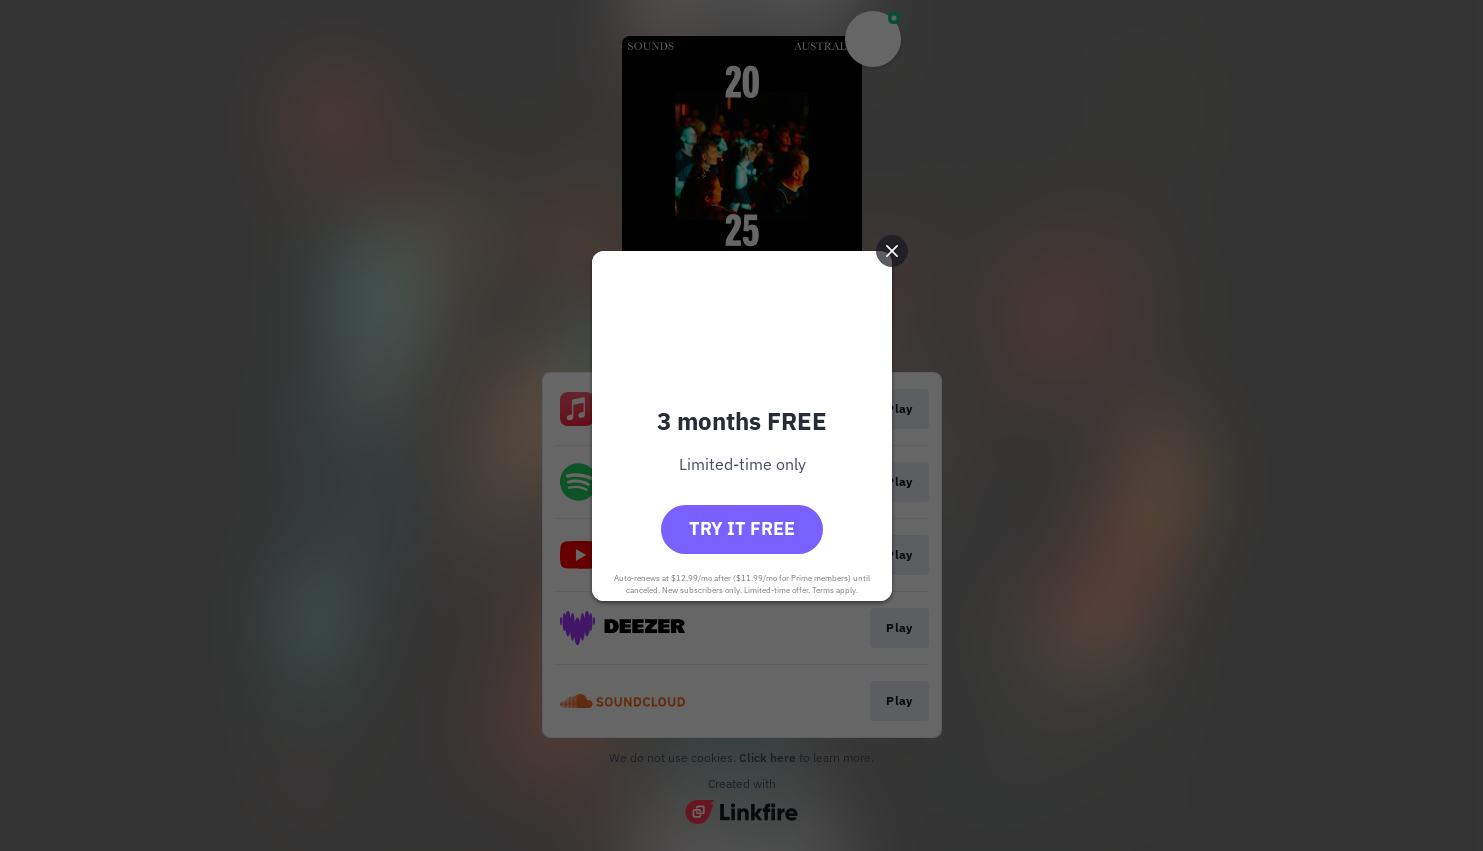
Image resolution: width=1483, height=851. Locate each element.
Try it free (742, 528)
